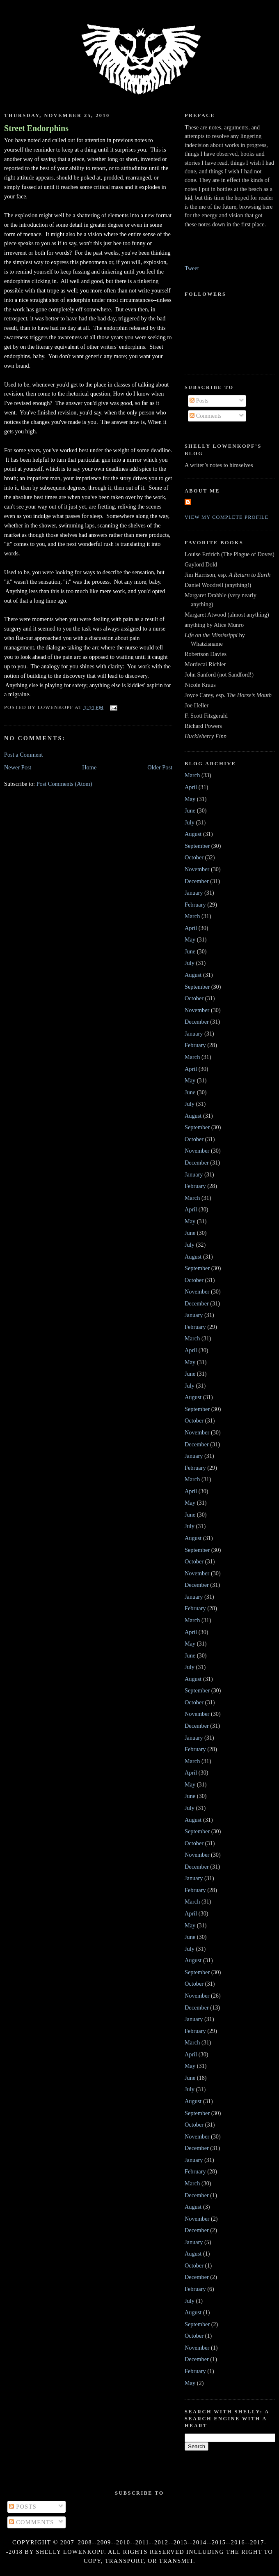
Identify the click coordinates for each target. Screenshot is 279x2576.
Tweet (192, 268)
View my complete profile (227, 517)
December (197, 881)
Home (89, 767)
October (194, 857)
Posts (199, 400)
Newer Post (17, 767)
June (190, 810)
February (195, 904)
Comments (206, 415)
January (194, 892)
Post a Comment (23, 754)
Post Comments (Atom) (64, 783)
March (192, 775)
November (197, 869)
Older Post (159, 767)
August (193, 834)
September (197, 846)
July (189, 822)
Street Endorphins (36, 128)
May (190, 799)
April (191, 787)
